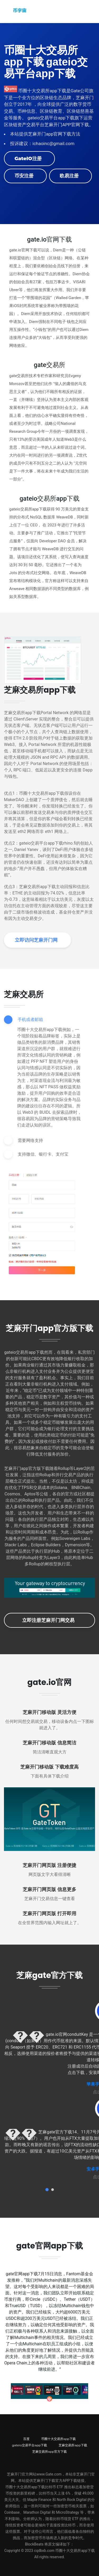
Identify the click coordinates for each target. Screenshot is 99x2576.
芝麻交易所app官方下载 (49, 2451)
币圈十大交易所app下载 (58, 2439)
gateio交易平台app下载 (29, 2445)
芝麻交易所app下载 (73, 2445)
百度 (26, 2439)
